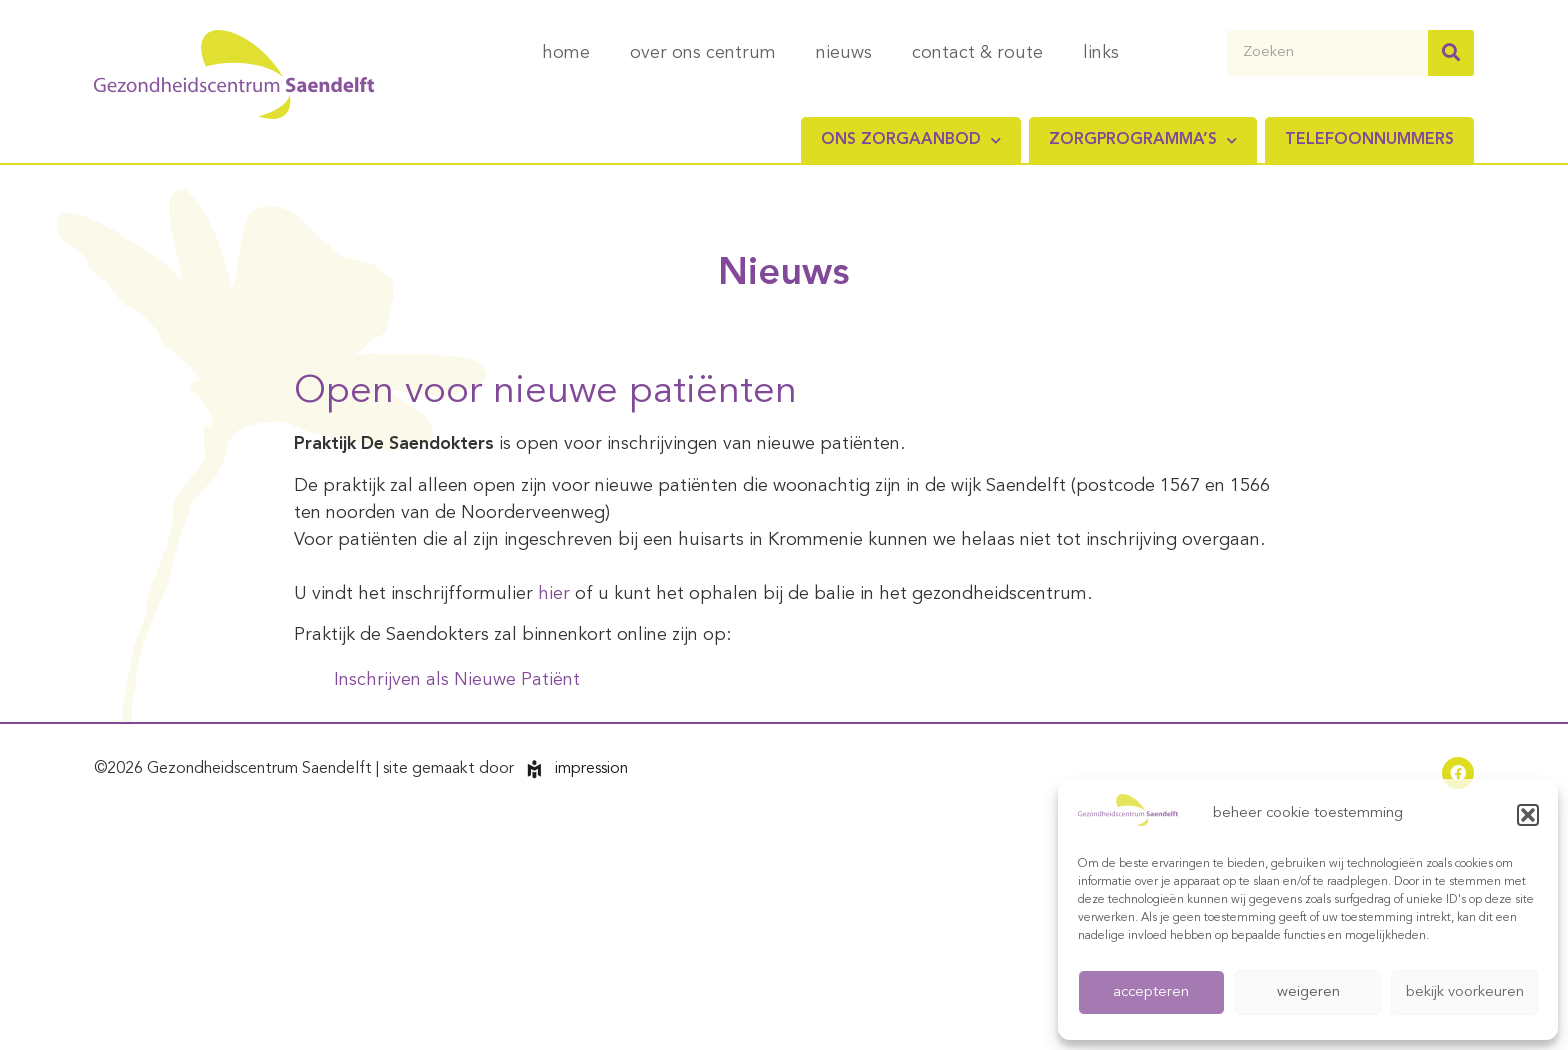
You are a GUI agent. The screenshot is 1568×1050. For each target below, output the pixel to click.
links (1101, 53)
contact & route (977, 53)
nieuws (844, 53)
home (566, 53)
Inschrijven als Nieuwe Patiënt (457, 680)
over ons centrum (703, 53)
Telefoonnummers (1369, 140)
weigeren (1308, 992)
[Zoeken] (1451, 53)
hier (556, 594)
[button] (1528, 815)
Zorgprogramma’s (1143, 140)
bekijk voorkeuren (1465, 992)
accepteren (1151, 992)
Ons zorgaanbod (911, 140)
